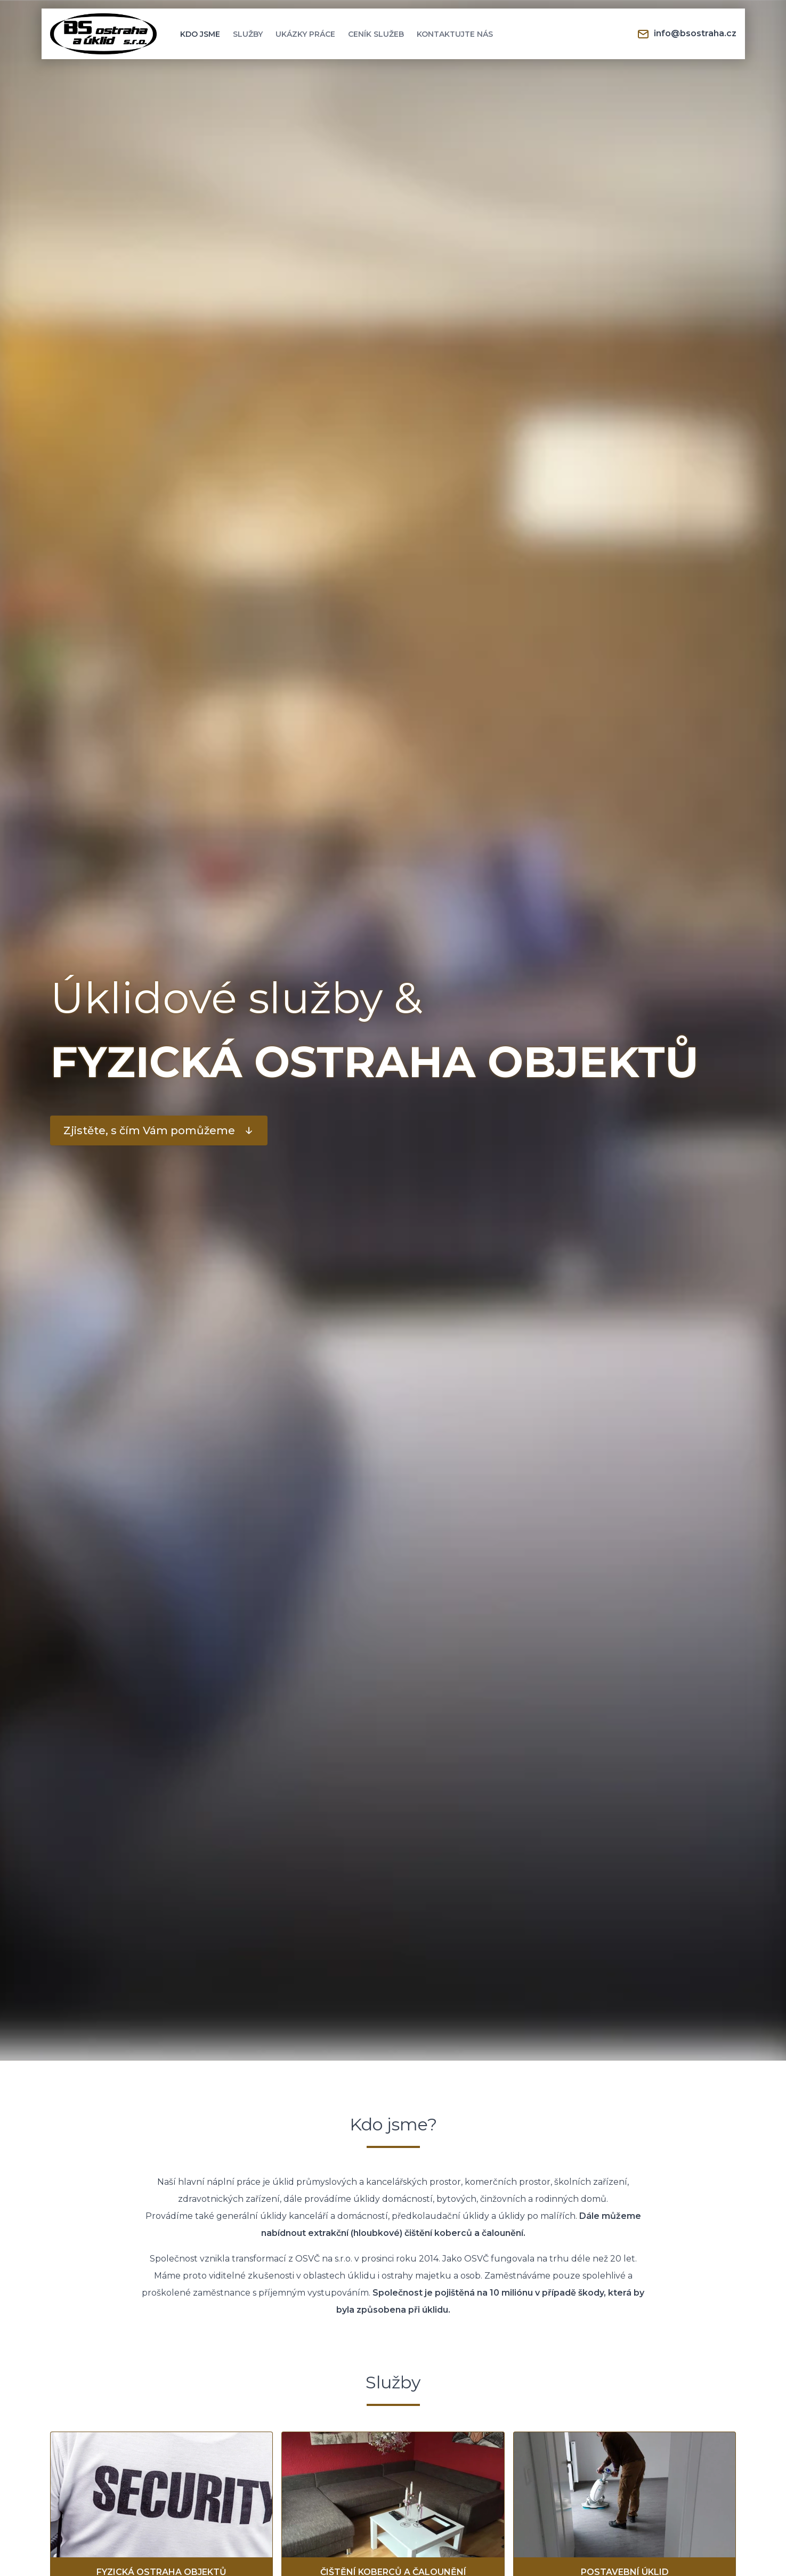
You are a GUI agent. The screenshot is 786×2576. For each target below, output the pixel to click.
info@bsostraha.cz (686, 34)
